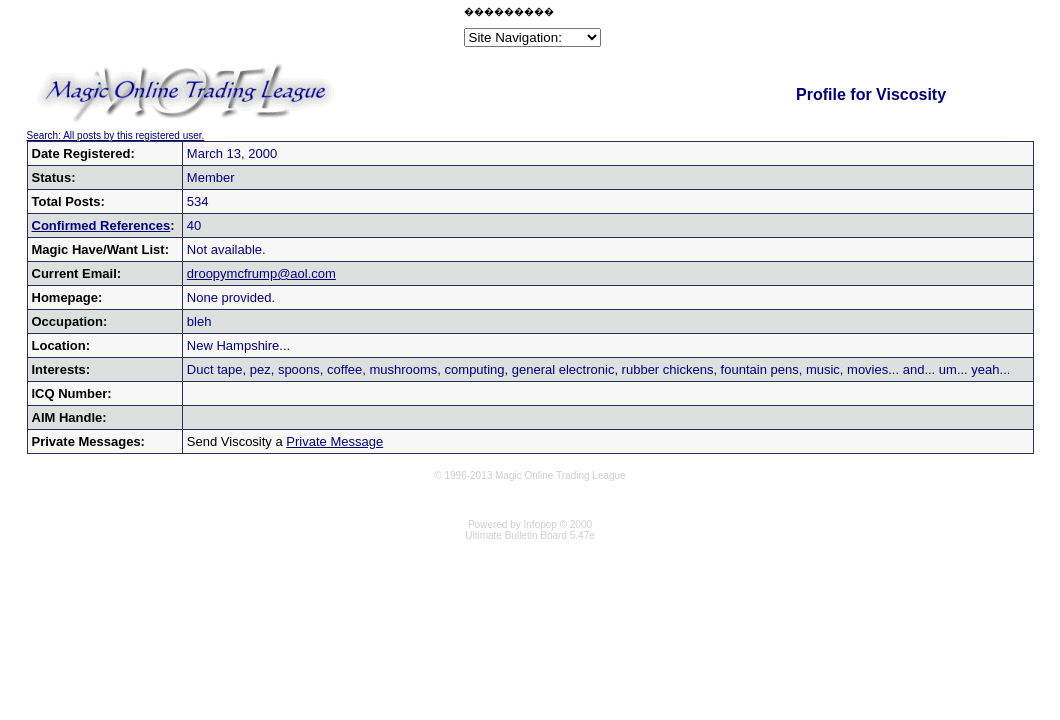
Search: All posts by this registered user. (116, 135)
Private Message (334, 441)
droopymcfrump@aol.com (261, 273)
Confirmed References (101, 225)
